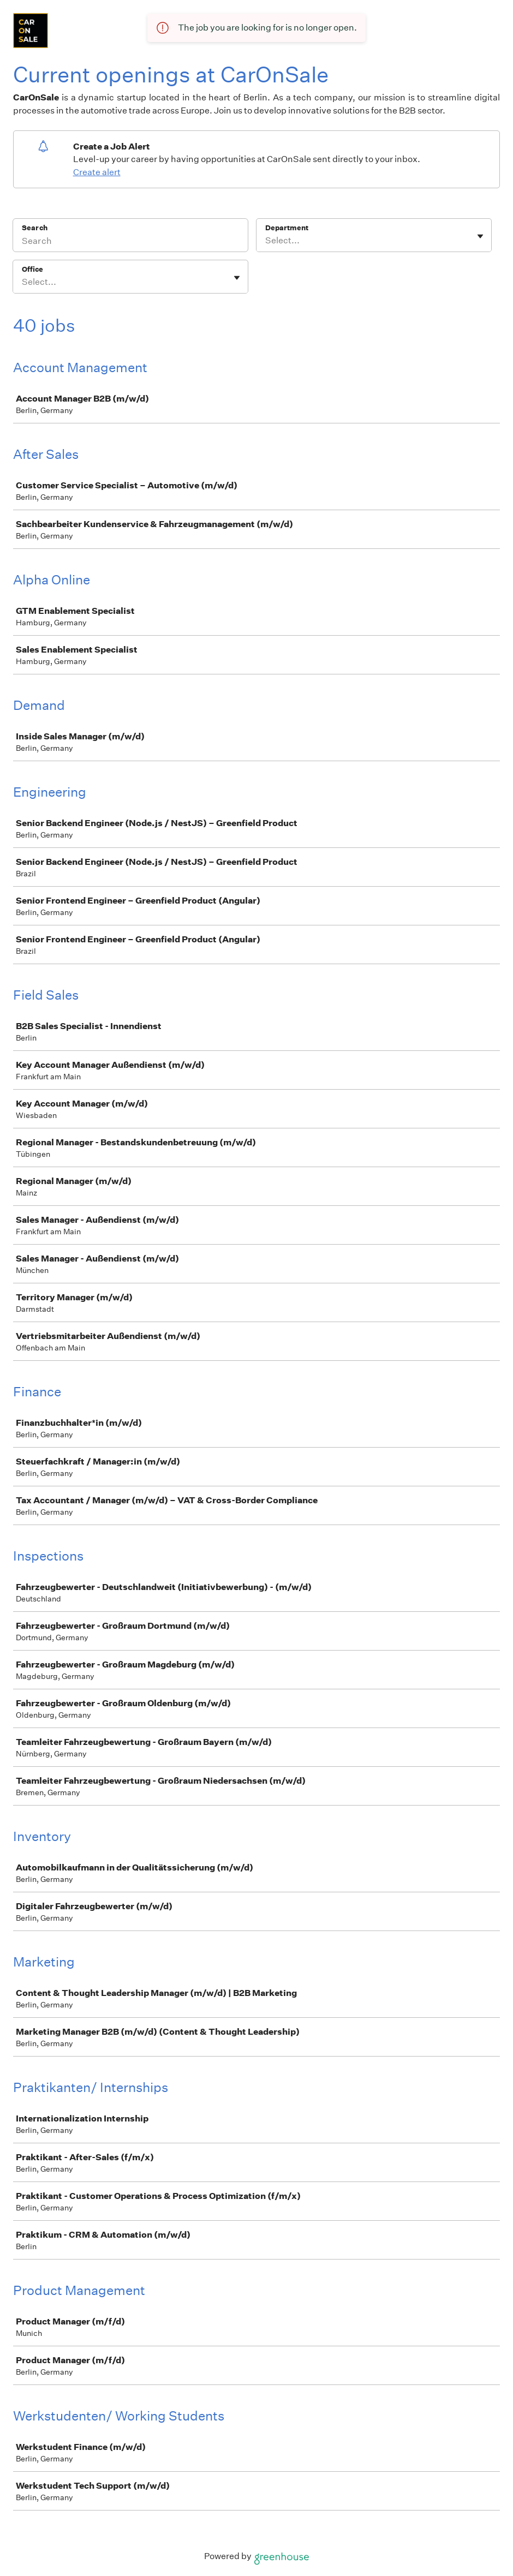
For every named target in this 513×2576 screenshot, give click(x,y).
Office (32, 269)
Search (34, 227)
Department (286, 227)
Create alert (97, 172)
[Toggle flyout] (480, 236)
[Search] (130, 242)
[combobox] (266, 241)
